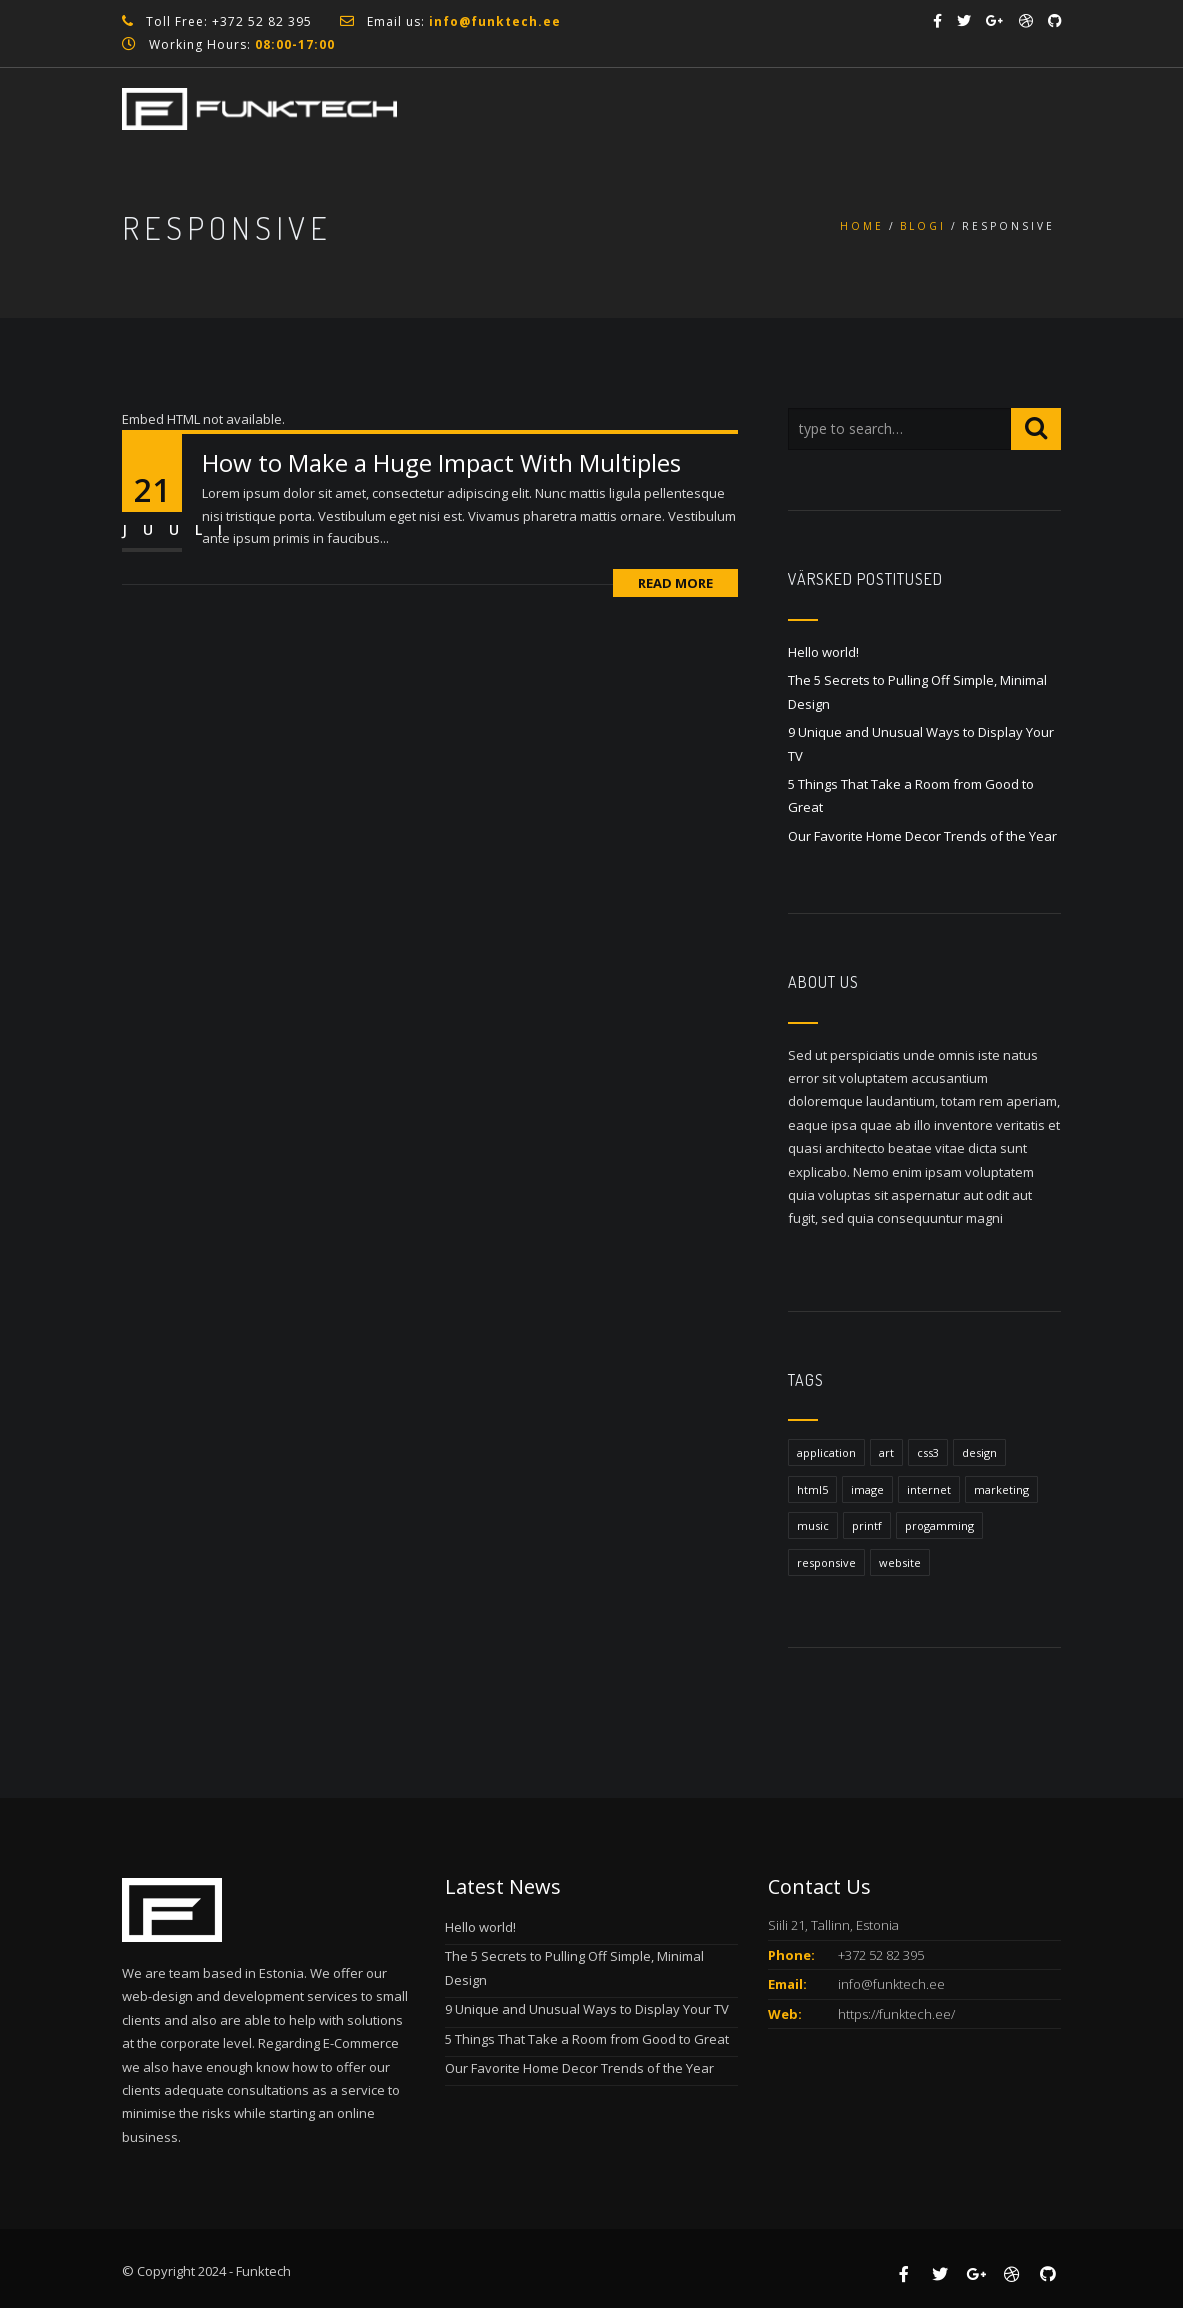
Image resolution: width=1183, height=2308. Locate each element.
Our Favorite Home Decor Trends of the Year (922, 836)
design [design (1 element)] (979, 1452)
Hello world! (823, 652)
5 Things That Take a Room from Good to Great (587, 2039)
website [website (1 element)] (900, 1562)
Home (862, 226)
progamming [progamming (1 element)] (939, 1525)
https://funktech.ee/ (896, 2014)
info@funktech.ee (891, 1984)
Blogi (923, 226)
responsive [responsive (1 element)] (826, 1562)
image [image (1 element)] (867, 1489)
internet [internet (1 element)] (929, 1489)
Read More (675, 583)
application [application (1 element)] (826, 1452)
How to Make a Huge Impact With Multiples (441, 462)
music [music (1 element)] (813, 1525)
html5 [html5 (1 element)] (812, 1489)
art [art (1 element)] (886, 1452)
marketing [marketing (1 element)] (1001, 1489)
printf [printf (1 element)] (867, 1525)
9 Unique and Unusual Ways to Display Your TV (587, 2009)
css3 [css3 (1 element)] (928, 1452)
